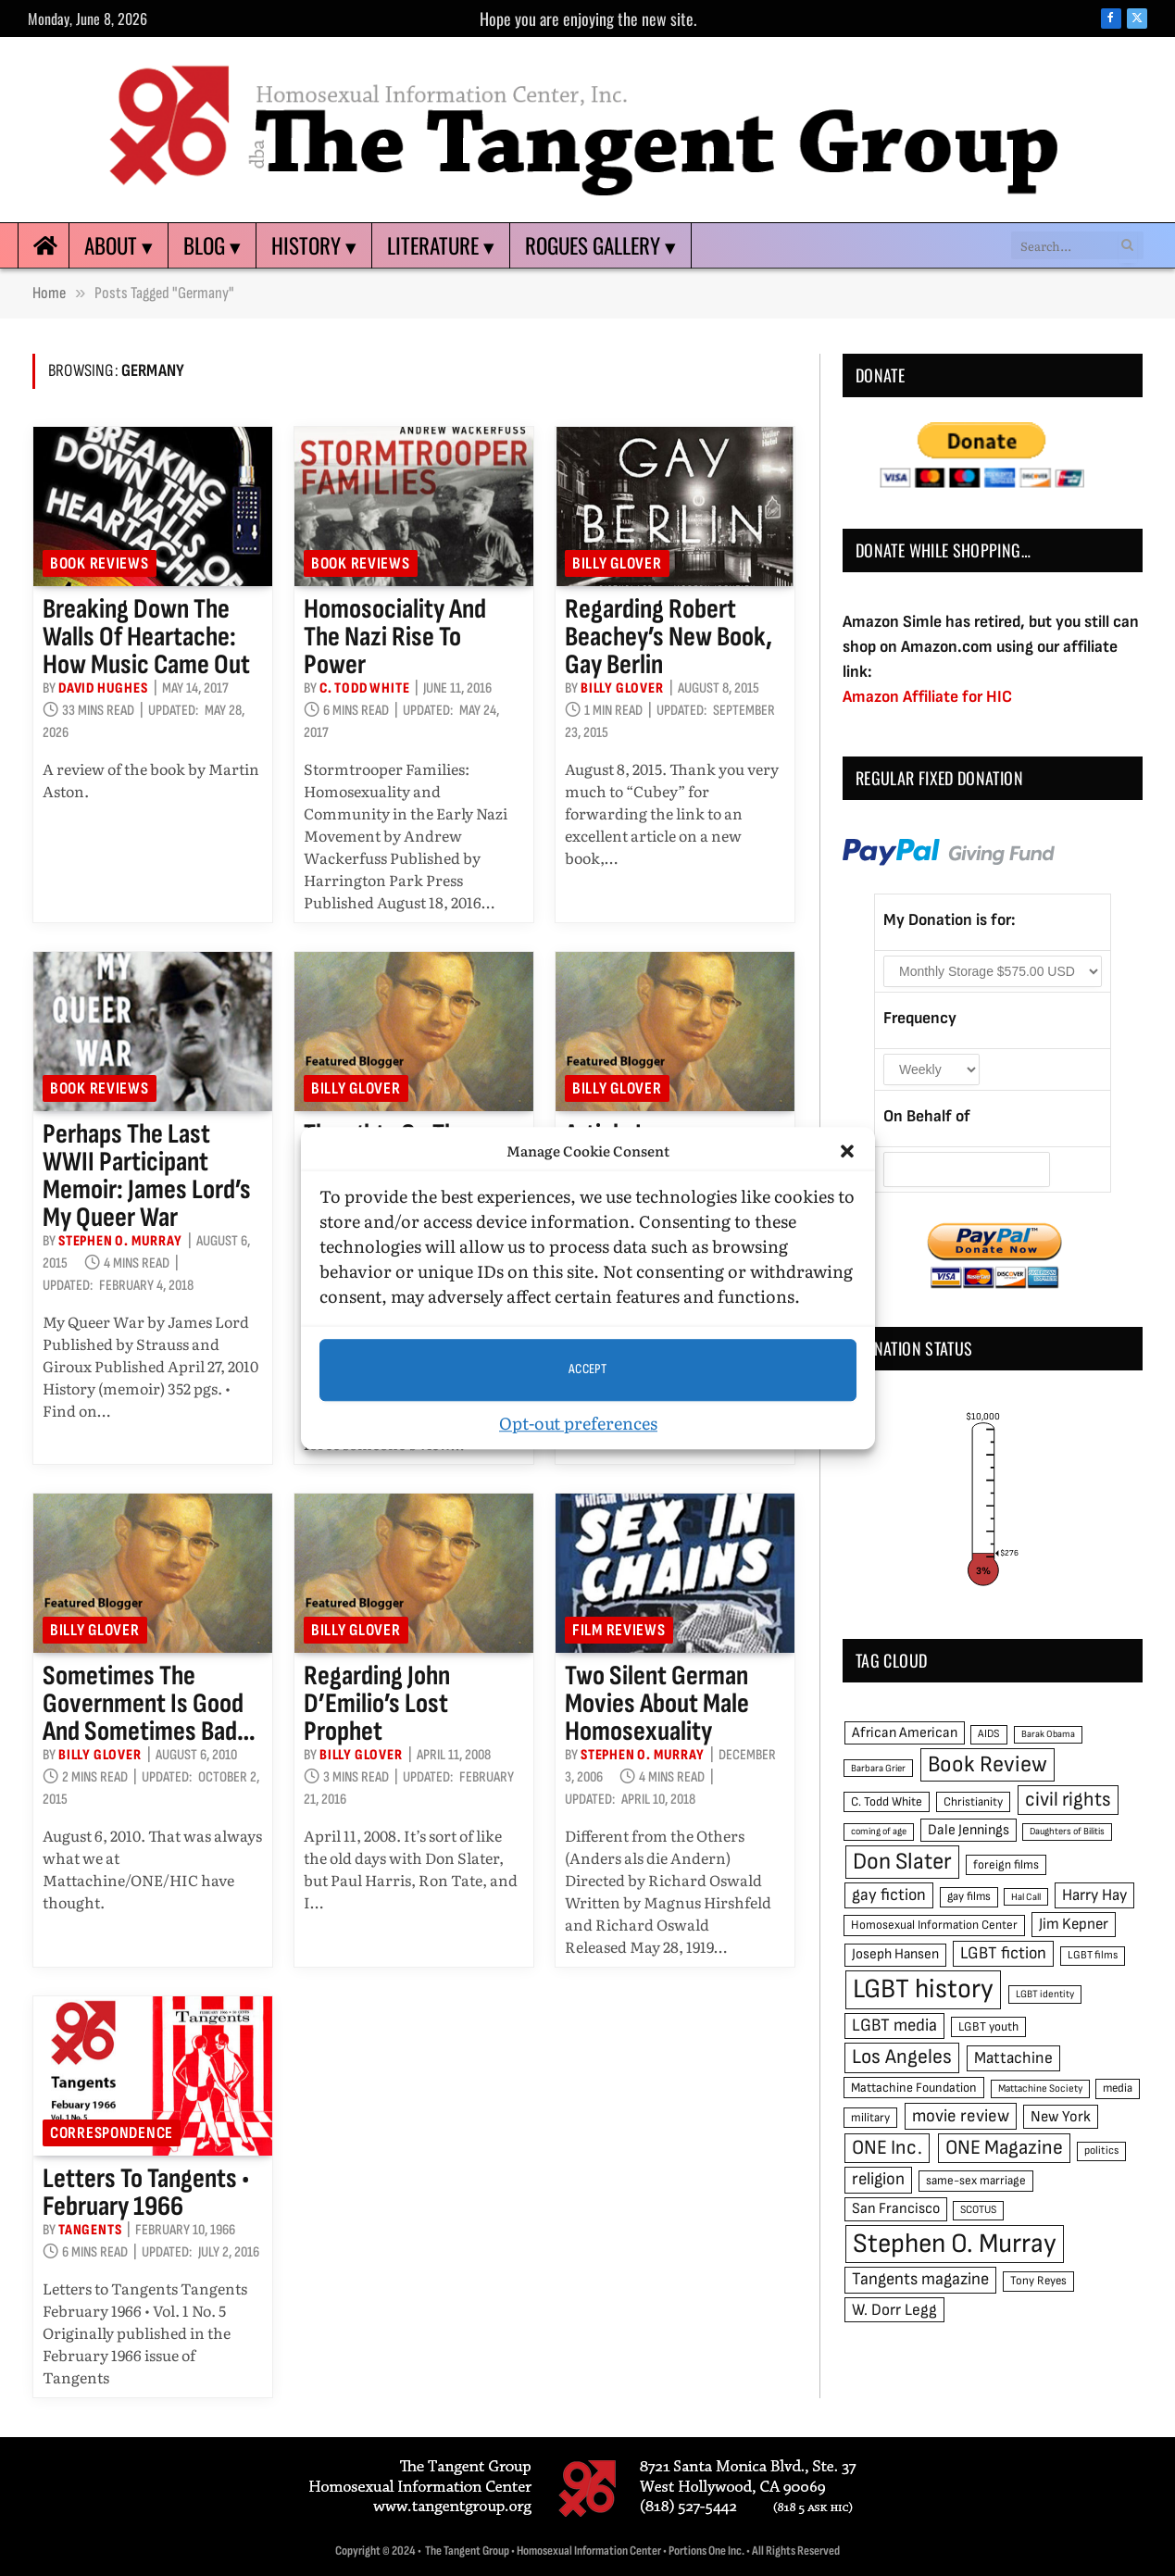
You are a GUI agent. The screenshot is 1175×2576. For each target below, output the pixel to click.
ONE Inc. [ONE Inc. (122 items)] (887, 2147)
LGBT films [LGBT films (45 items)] (1093, 1955)
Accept (588, 1369)
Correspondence (111, 2133)
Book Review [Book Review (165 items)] (987, 1764)
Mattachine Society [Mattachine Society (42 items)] (1040, 2088)
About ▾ (118, 245)
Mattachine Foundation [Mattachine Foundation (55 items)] (914, 2087)
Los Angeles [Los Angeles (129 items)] (902, 2057)
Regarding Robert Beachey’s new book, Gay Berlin (668, 637)
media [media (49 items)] (1117, 2088)
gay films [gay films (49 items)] (969, 1896)
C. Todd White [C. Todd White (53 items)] (886, 1801)
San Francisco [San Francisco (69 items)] (896, 2208)
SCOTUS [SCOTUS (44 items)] (978, 2210)
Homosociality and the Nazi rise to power (395, 637)
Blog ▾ (212, 245)
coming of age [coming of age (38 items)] (878, 1831)
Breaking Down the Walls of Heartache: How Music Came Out (146, 637)
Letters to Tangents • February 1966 (146, 2192)
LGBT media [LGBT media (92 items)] (894, 2025)
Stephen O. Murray (120, 1241)
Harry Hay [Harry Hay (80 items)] (1094, 1895)
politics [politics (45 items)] (1101, 2150)
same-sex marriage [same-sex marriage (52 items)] (976, 2180)
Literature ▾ (440, 245)
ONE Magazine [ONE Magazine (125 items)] (1004, 2147)
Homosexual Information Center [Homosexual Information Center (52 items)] (934, 1925)
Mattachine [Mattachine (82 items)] (1013, 2058)
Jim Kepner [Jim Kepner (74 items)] (1073, 1924)
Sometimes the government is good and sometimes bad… (149, 1703)
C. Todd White (364, 688)
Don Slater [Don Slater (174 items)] (902, 1861)
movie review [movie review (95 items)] (960, 2116)
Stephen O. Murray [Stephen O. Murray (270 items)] (954, 2244)
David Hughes (103, 688)
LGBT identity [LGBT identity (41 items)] (1045, 1994)
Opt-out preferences (578, 1422)
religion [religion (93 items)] (878, 2179)
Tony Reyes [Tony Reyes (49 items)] (1038, 2280)
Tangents (89, 2230)
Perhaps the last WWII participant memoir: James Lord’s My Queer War (147, 1176)
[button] (847, 1152)
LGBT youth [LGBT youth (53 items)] (988, 2027)
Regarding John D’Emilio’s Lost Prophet (377, 1703)
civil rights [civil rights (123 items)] (1068, 1799)
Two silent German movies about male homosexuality (657, 1703)
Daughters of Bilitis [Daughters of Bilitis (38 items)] (1067, 1831)
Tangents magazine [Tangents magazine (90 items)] (920, 2279)
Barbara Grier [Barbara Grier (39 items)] (878, 1768)
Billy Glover (617, 563)
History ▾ (313, 245)
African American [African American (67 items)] (904, 1733)
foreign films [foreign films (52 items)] (1006, 1864)
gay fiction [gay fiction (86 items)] (889, 1895)
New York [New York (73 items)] (1061, 2116)
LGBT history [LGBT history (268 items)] (923, 1989)
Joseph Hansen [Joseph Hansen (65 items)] (895, 1954)
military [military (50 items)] (870, 2117)
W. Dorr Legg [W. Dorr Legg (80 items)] (894, 2310)
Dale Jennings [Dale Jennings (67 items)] (968, 1830)
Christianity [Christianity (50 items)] (973, 1801)
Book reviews (99, 563)
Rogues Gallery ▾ (600, 245)
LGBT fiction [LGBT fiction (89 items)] (1003, 1953)
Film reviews (619, 1630)
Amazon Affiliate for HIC (927, 697)
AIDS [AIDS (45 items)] (989, 1734)
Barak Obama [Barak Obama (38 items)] (1048, 1734)
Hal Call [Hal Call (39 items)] (1026, 1897)
